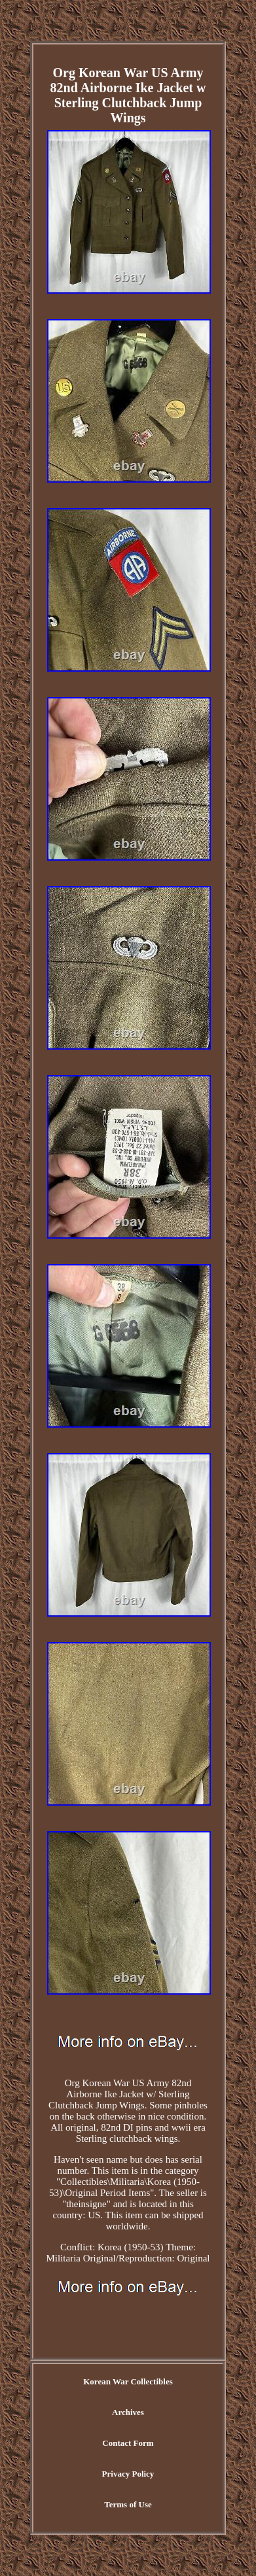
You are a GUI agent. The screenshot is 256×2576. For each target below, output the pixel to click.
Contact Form (127, 2443)
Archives (128, 2412)
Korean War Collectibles (128, 2381)
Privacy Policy (128, 2474)
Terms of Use (127, 2504)
